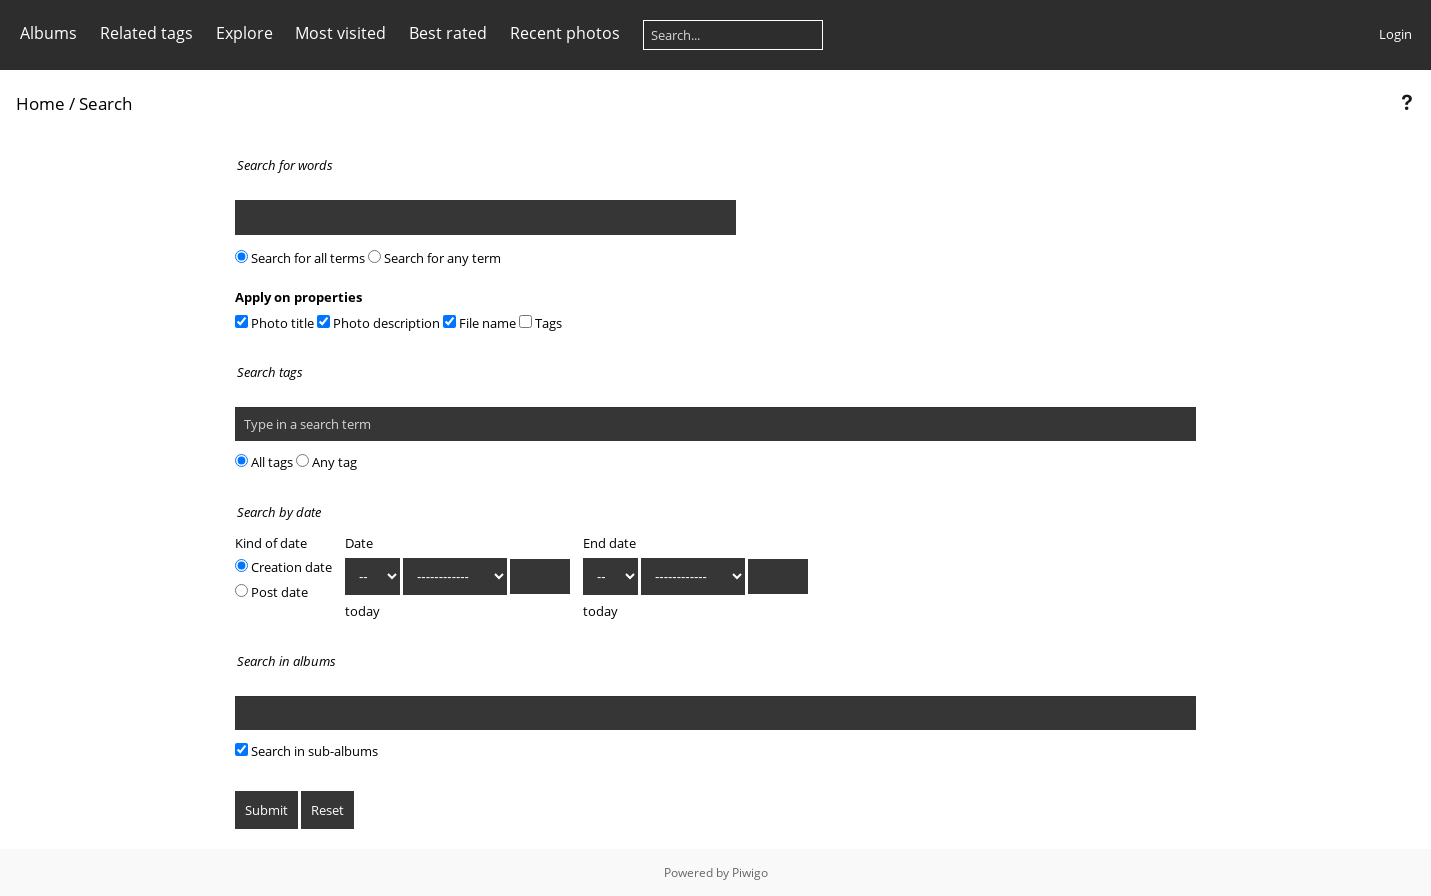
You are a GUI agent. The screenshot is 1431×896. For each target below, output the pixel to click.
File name (479, 323)
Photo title (274, 323)
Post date (271, 592)
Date (359, 543)
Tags (540, 323)
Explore (244, 33)
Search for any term (434, 258)
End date (609, 543)
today (362, 611)
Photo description (378, 323)
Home (40, 103)
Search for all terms (300, 258)
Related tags (146, 33)
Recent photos (565, 33)
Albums (48, 33)
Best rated (448, 33)
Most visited (340, 33)
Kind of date (271, 543)
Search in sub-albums (306, 751)
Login (1395, 34)
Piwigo (750, 872)
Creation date (283, 567)
